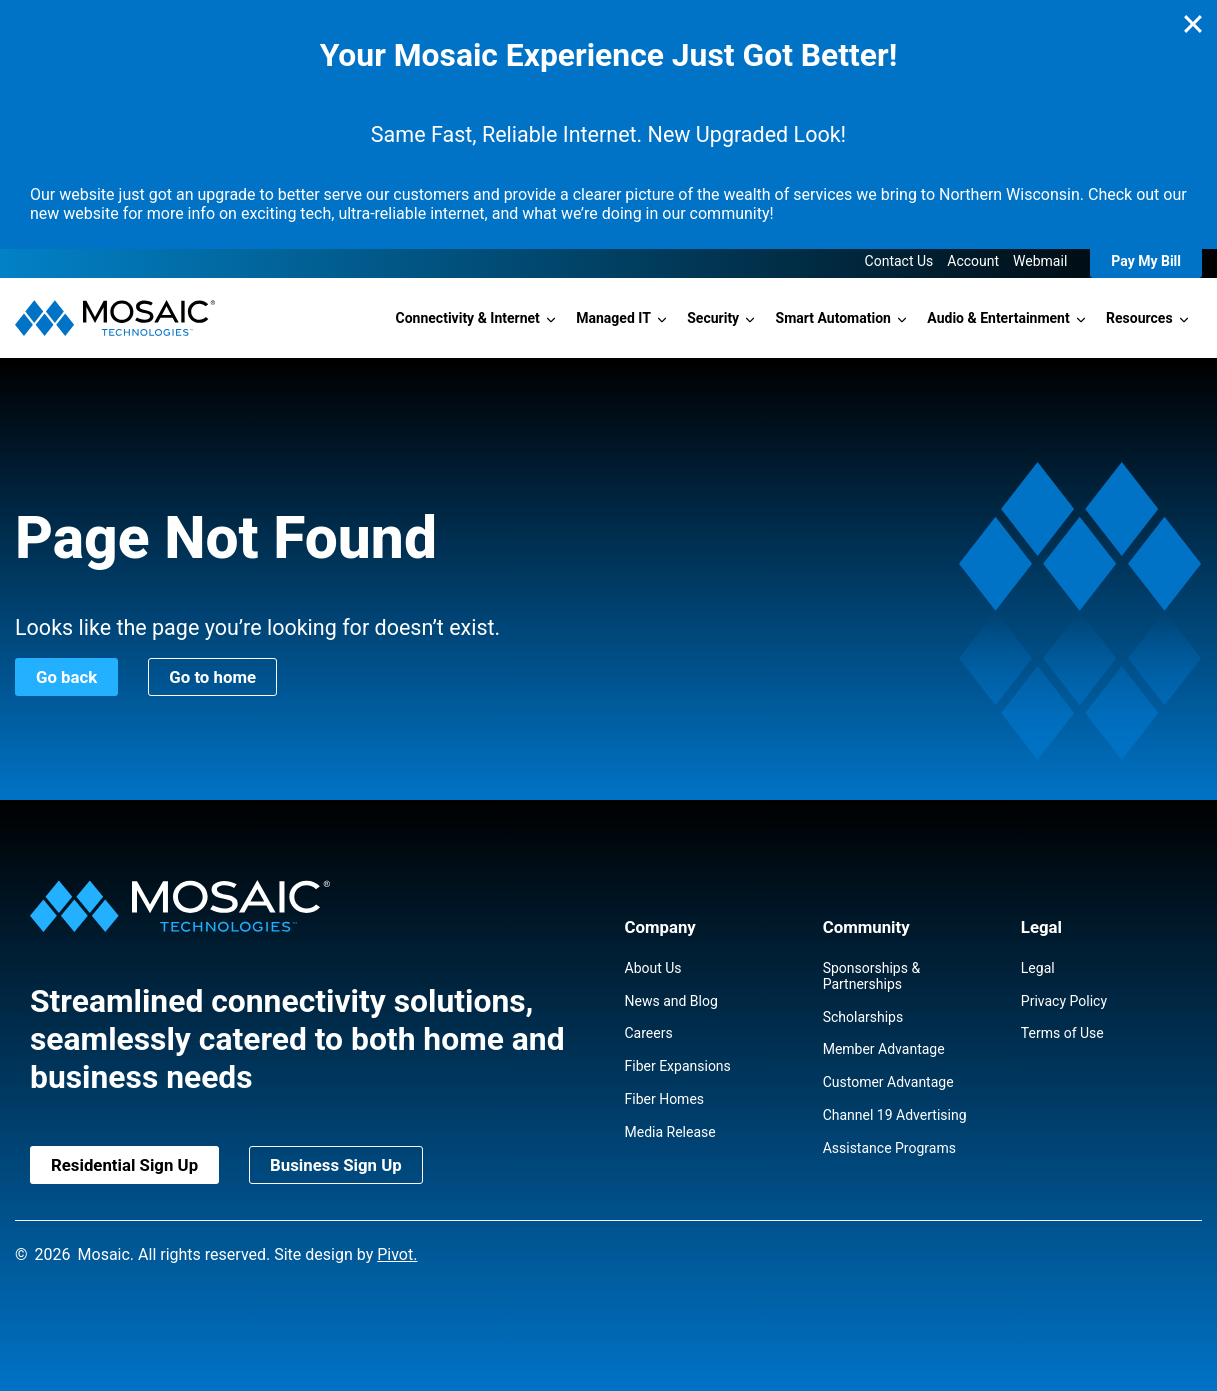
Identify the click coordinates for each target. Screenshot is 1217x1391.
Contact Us (899, 261)
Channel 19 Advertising (895, 1115)
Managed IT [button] (613, 318)
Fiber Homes (665, 1099)
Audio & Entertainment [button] (998, 318)
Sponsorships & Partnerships (871, 976)
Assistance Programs (889, 1148)
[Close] (1193, 24)
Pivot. (397, 1254)
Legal (1038, 968)
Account (973, 261)
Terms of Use (1062, 1033)
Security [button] (713, 318)
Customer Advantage (888, 1082)
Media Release (670, 1132)
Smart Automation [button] (833, 318)
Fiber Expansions (678, 1066)
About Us (653, 968)
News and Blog (671, 1001)
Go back (66, 677)
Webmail (1040, 261)
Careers (649, 1033)
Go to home (212, 677)
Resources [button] (1139, 318)
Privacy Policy (1064, 1001)
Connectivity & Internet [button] (468, 318)
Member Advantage (884, 1049)
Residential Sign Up (124, 1165)
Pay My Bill (1146, 261)
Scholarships (863, 1017)
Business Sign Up (336, 1165)
